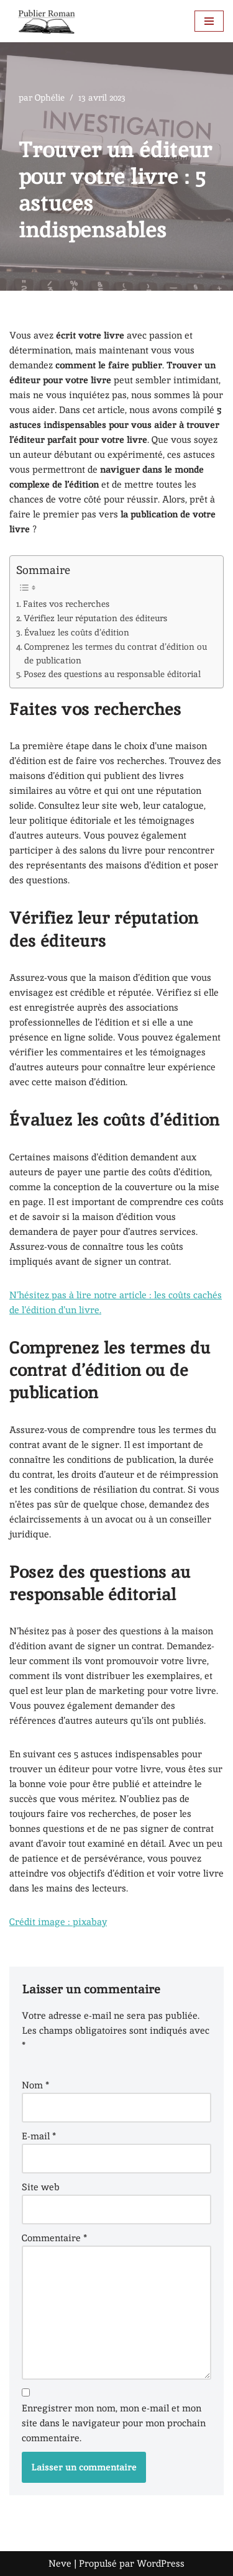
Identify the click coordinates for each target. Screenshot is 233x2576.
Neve (59, 2563)
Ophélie (50, 97)
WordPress (161, 2563)
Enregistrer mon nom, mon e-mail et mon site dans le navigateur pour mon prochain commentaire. (114, 2423)
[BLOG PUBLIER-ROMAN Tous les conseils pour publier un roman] (46, 21)
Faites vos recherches (66, 603)
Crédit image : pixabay (58, 1921)
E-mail (39, 2136)
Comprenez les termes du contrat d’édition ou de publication (115, 653)
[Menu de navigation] (209, 21)
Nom (35, 2085)
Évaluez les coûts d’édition (76, 632)
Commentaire (54, 2238)
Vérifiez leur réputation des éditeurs (95, 618)
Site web (41, 2187)
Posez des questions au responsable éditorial (112, 674)
